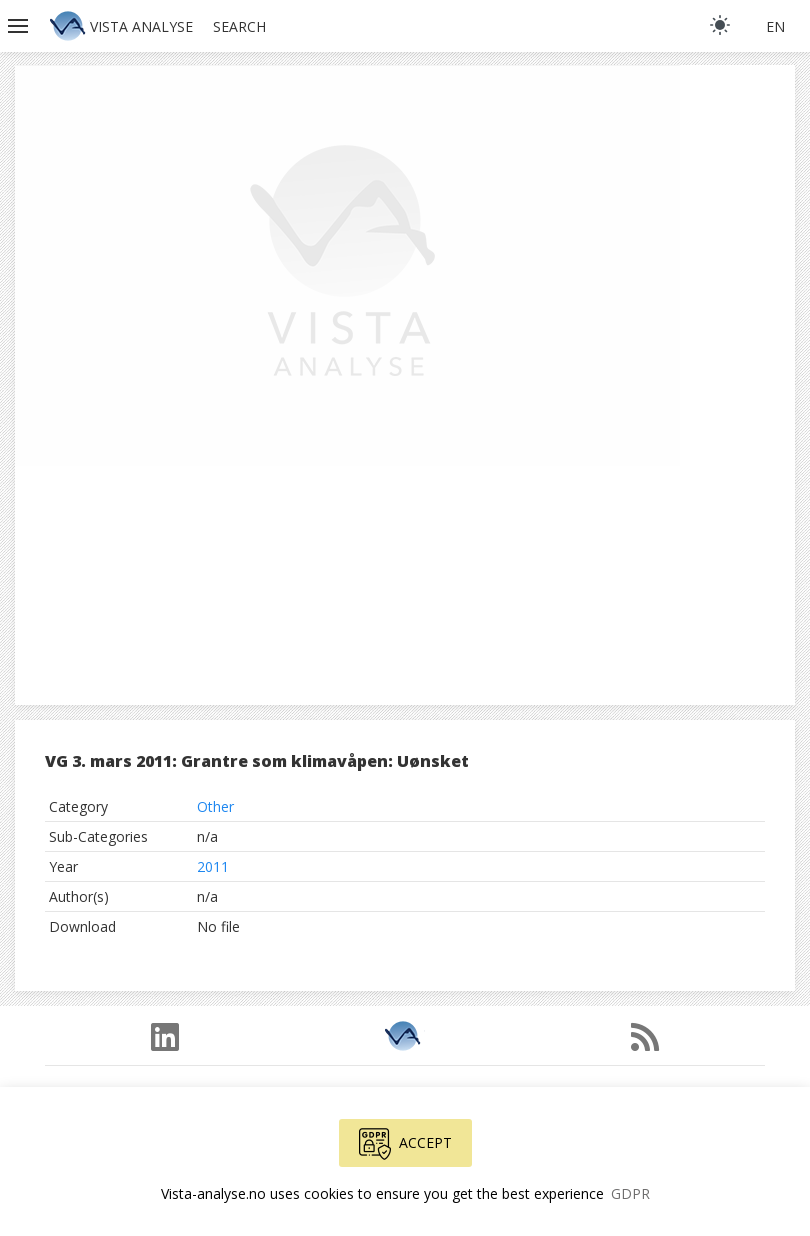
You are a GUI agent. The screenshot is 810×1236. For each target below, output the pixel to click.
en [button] (775, 26)
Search (239, 26)
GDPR (630, 1193)
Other (215, 806)
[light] (720, 25)
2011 (213, 866)
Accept (405, 1144)
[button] (20, 26)
